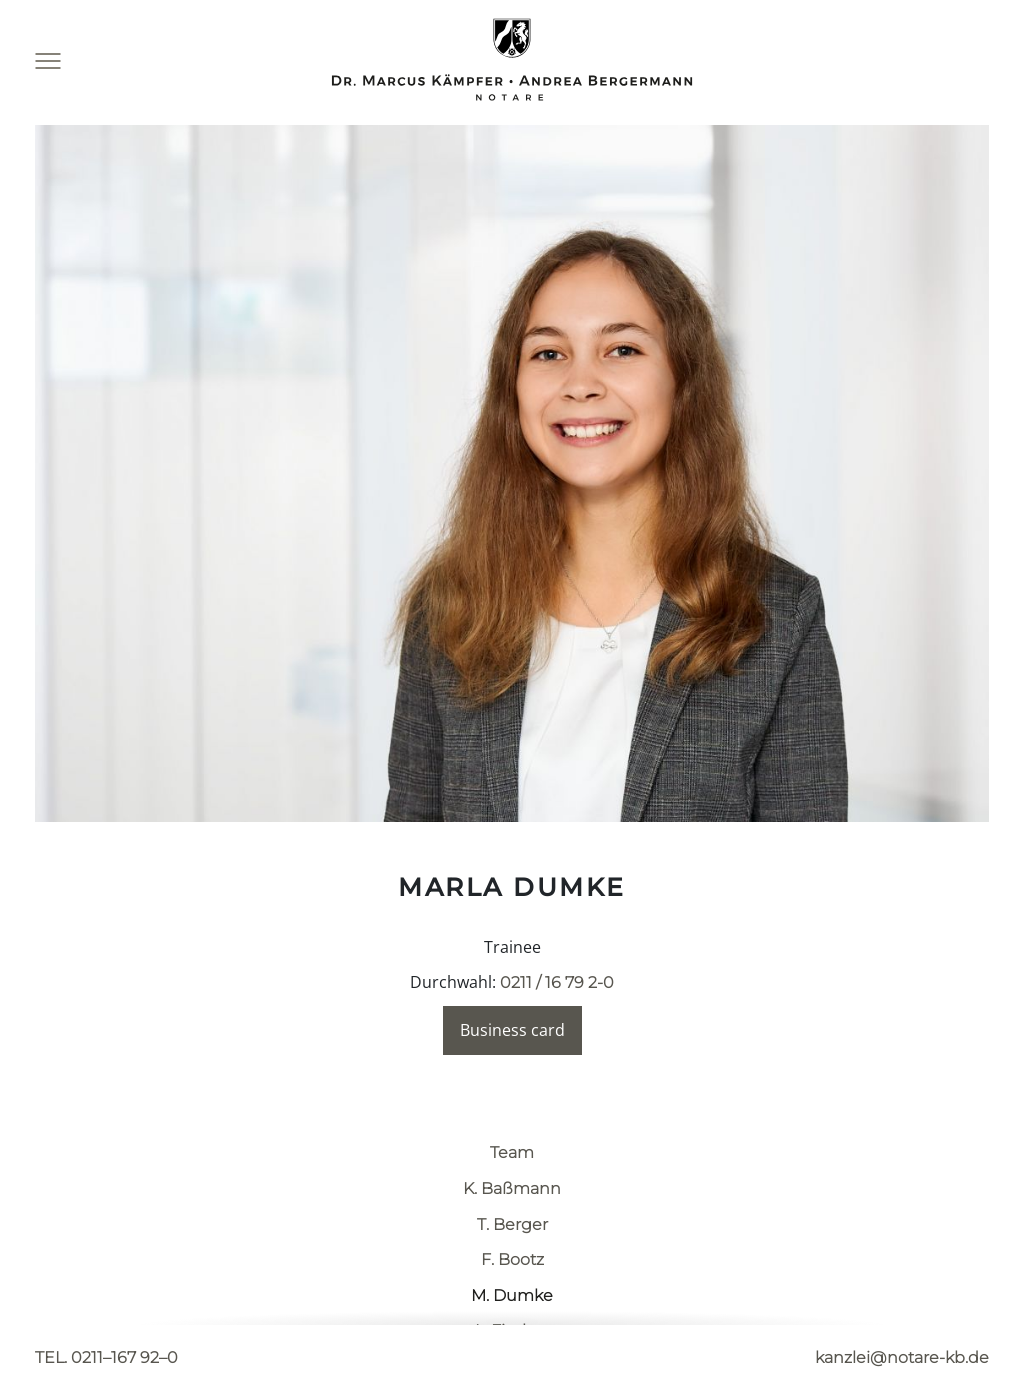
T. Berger (512, 1224)
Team (512, 1152)
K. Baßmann (512, 1188)
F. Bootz (512, 1259)
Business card (512, 1030)
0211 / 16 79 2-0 (557, 982)
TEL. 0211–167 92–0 (106, 1357)
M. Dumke (512, 1295)
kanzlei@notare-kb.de (902, 1357)
